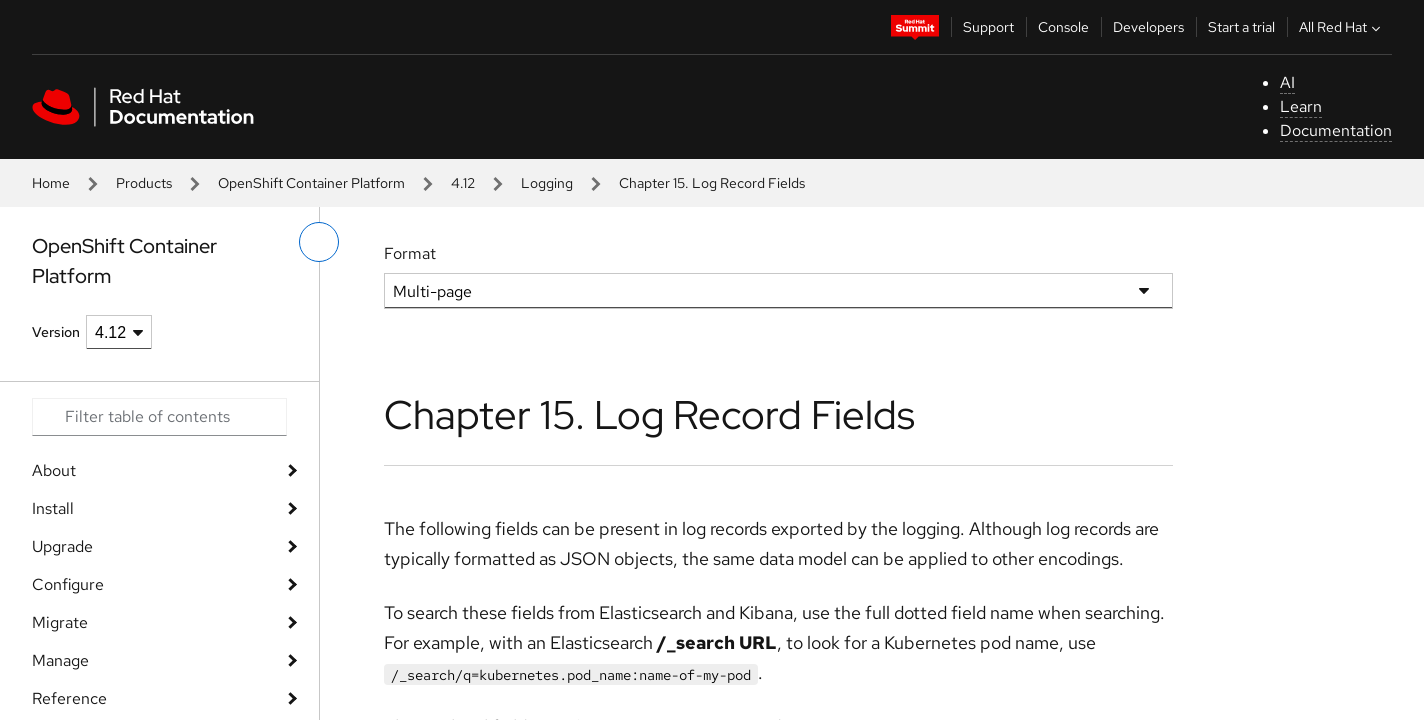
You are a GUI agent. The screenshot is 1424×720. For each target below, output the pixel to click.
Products (144, 183)
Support (988, 27)
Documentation (1336, 130)
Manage (60, 660)
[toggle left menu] (319, 242)
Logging (547, 183)
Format (410, 253)
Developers (1148, 27)
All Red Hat (1342, 27)
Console (1063, 27)
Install (53, 508)
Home (51, 183)
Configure (68, 584)
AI (1287, 82)
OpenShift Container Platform (311, 183)
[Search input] (159, 417)
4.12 (463, 183)
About (54, 470)
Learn (1301, 106)
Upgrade (62, 546)
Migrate (60, 622)
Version (56, 332)
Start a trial (1241, 27)
